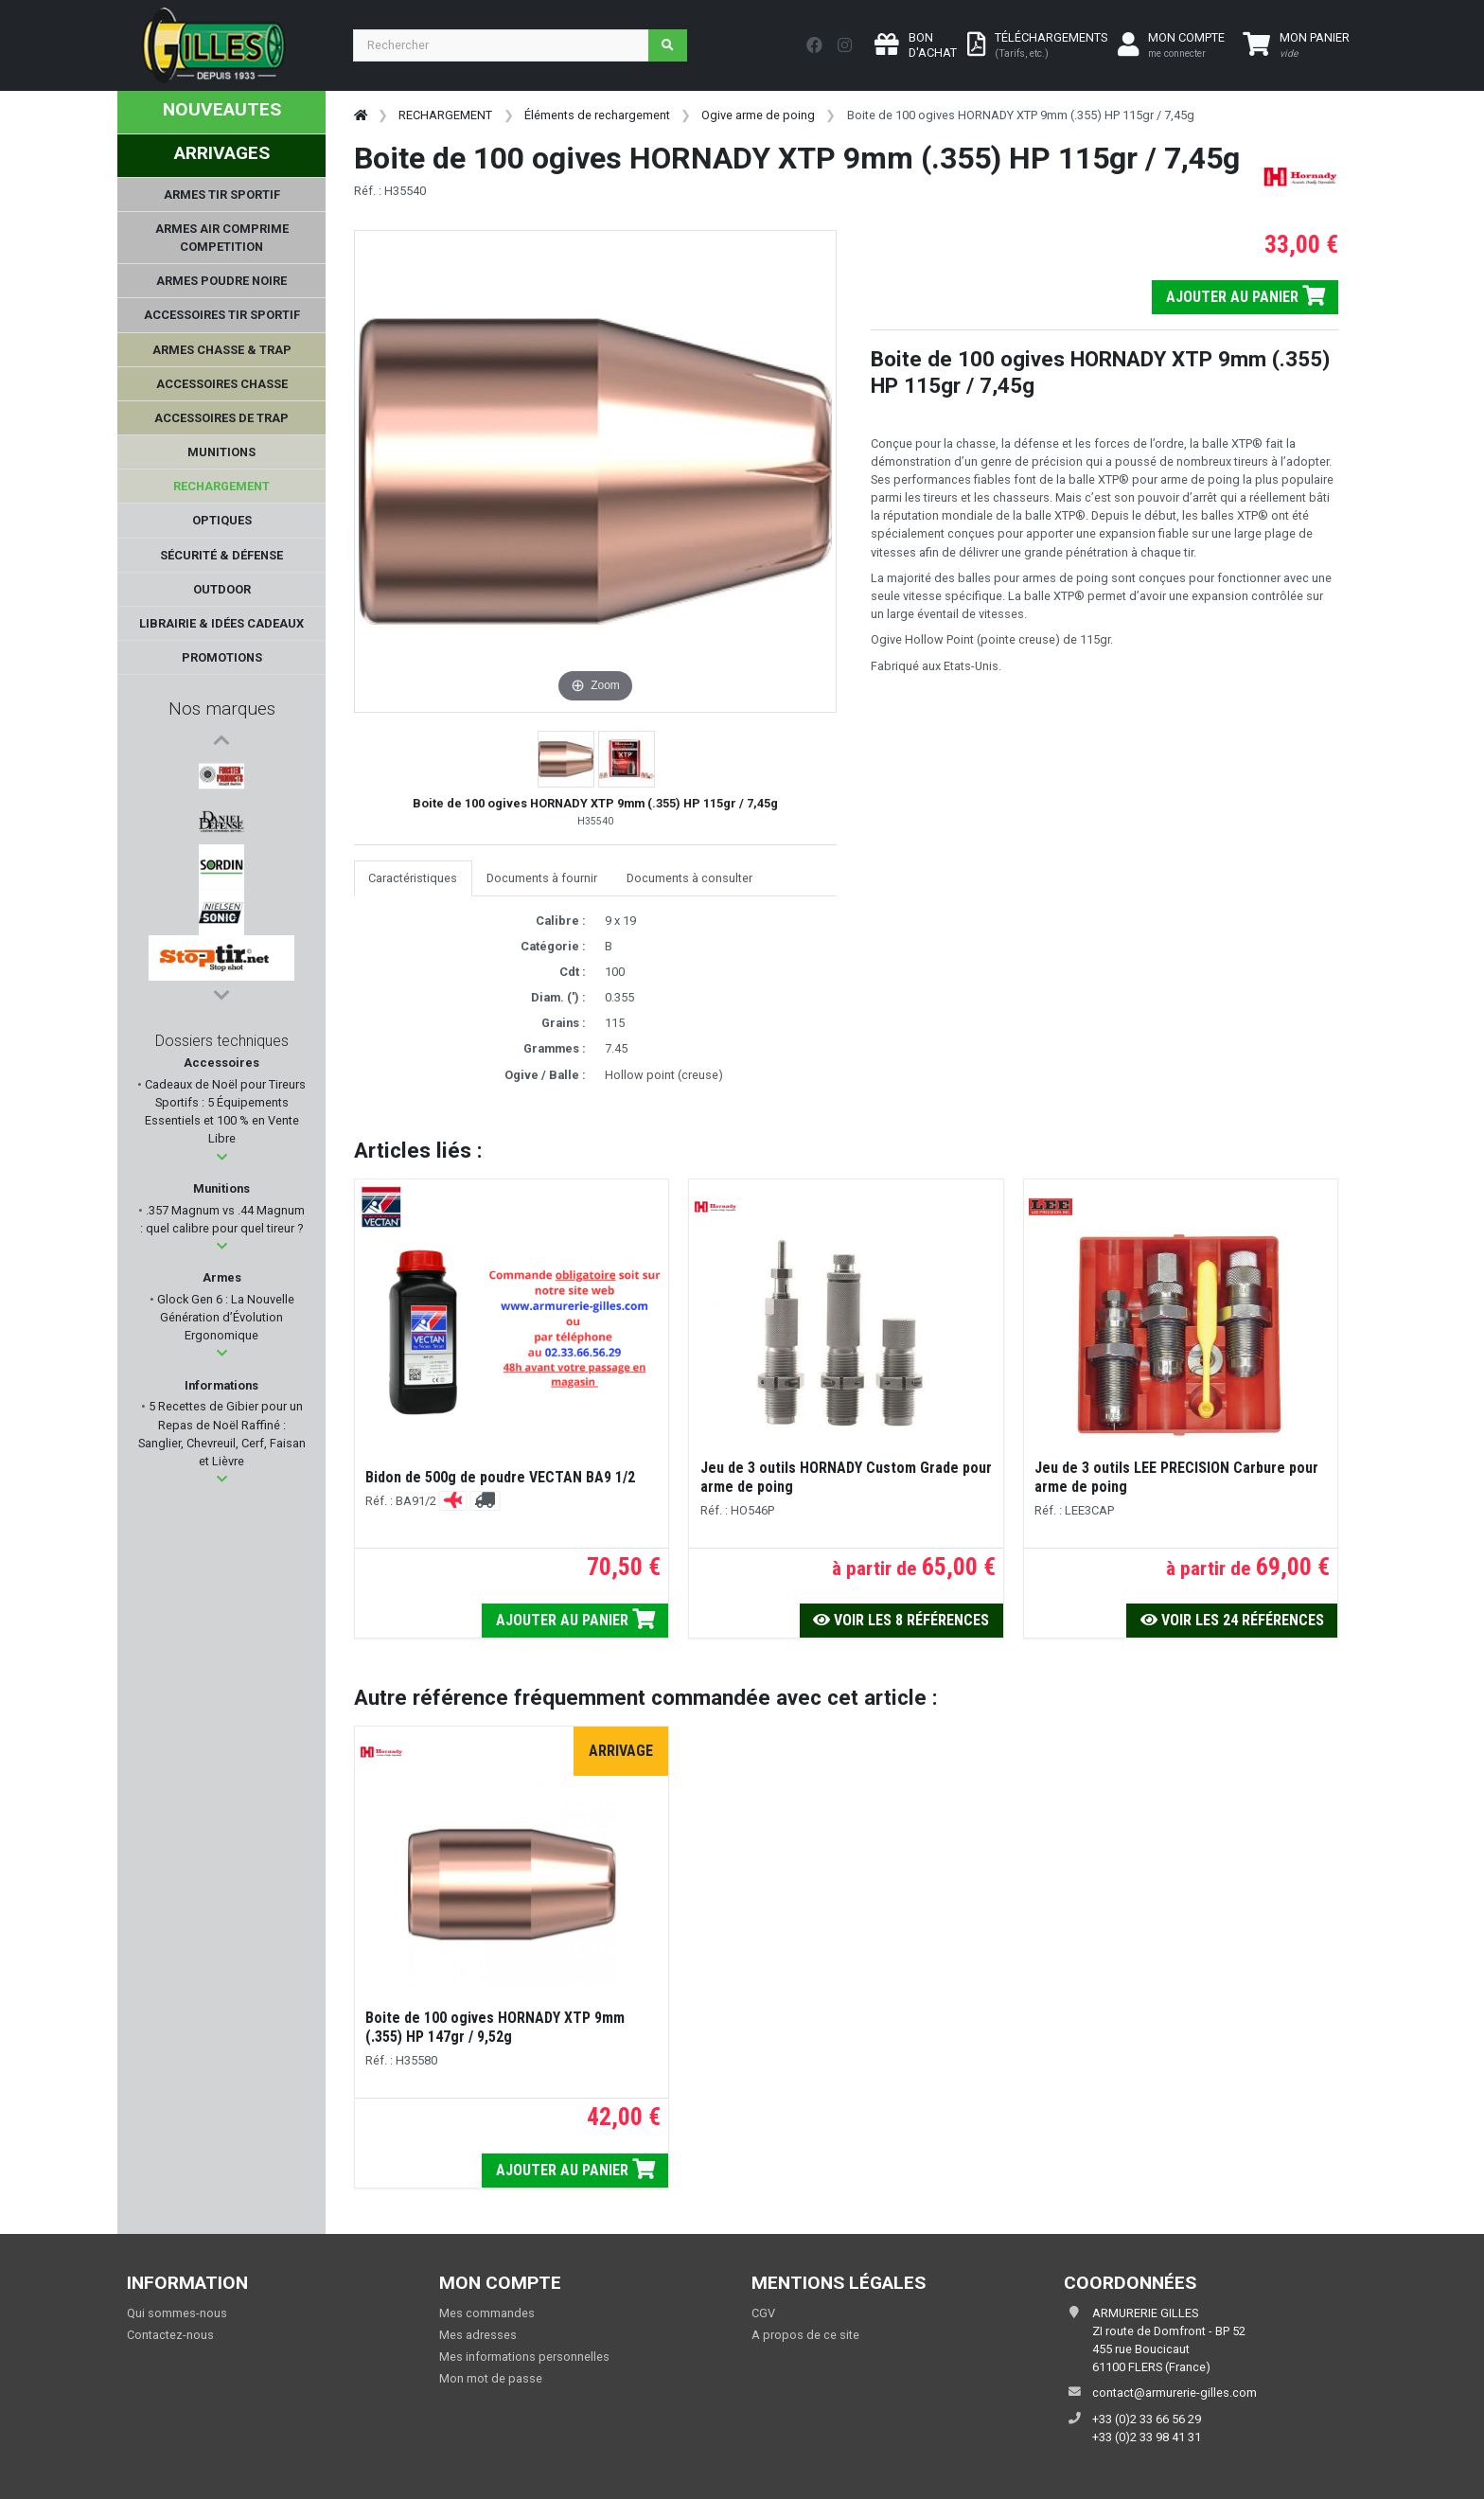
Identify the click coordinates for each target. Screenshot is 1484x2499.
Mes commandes (487, 2313)
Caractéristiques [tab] (412, 878)
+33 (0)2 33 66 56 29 (1146, 2419)
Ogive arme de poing (758, 115)
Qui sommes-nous (177, 2313)
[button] (222, 1162)
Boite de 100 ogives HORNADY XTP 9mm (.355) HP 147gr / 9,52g (495, 2027)
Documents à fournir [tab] (541, 878)
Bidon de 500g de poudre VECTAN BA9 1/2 (500, 1477)
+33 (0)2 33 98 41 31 (1146, 2437)
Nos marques (221, 708)
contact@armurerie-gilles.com (1174, 2392)
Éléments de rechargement (597, 115)
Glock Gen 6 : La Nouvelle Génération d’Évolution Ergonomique (224, 1322)
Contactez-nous (170, 2335)
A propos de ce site (805, 2335)
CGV (763, 2313)
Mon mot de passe (490, 2378)
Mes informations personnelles (524, 2356)
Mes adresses (478, 2335)
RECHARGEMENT (445, 115)
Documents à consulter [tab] (689, 878)
